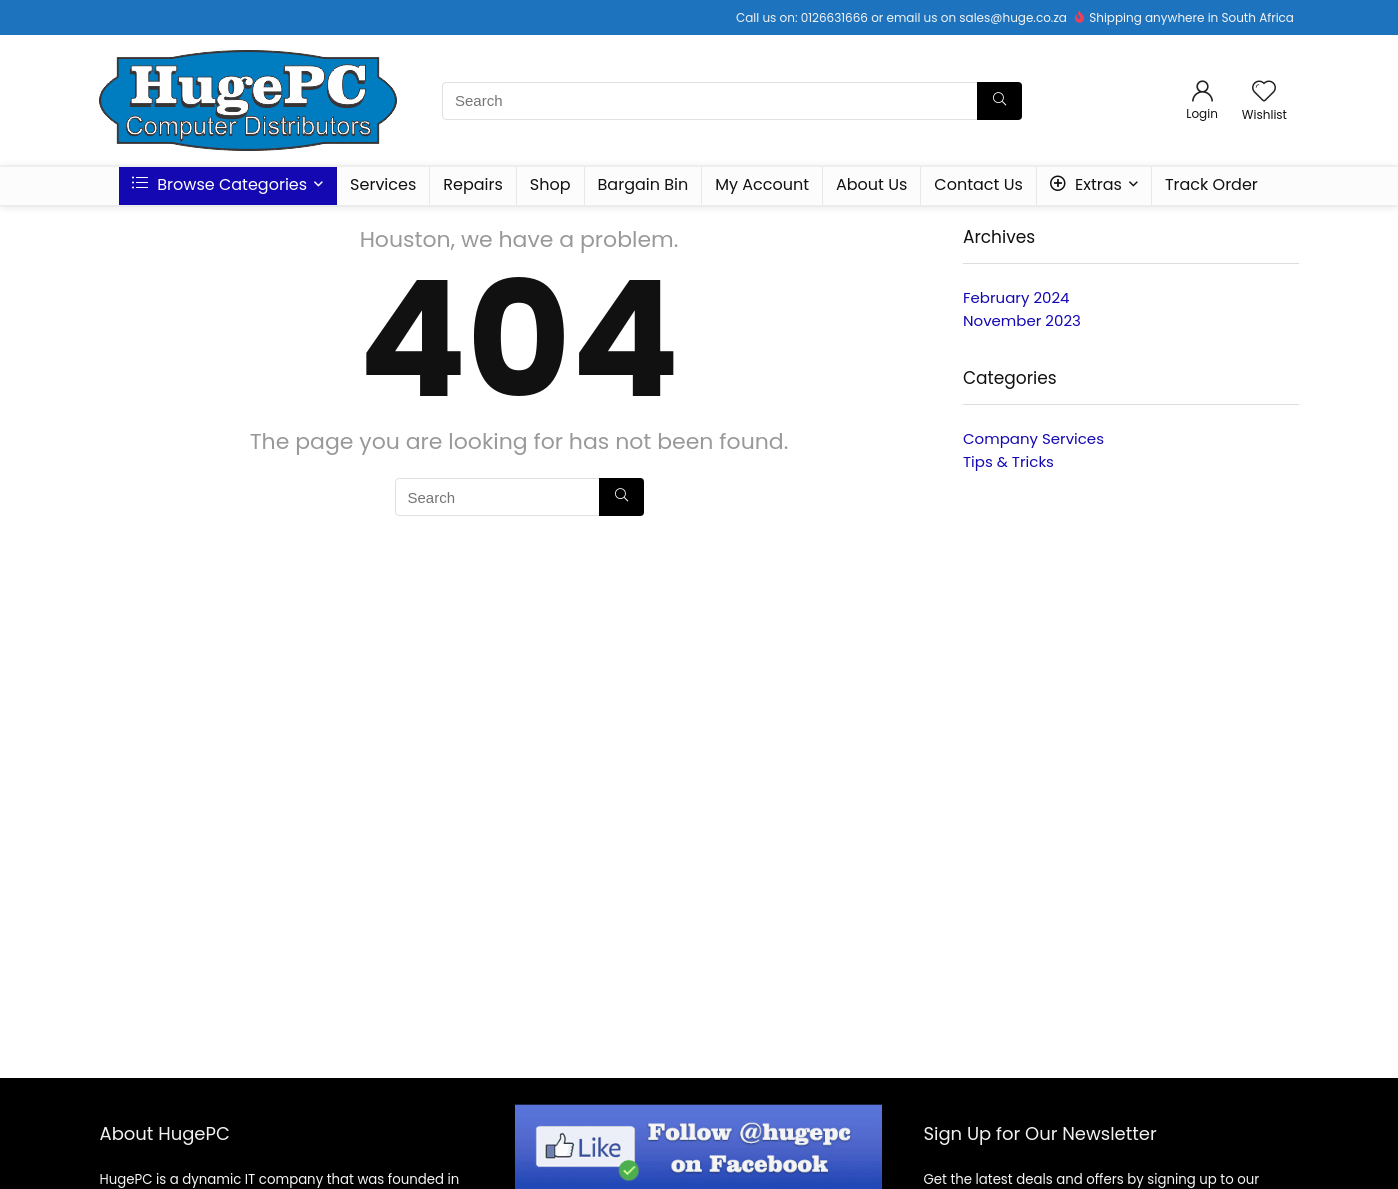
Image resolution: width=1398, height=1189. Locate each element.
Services (383, 184)
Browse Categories (219, 184)
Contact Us (978, 184)
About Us (871, 184)
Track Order (1211, 184)
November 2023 (1022, 320)
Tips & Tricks (1008, 461)
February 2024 (1016, 297)
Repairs (473, 184)
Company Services (1033, 438)
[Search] (999, 101)
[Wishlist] (1264, 92)
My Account (762, 184)
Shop (550, 184)
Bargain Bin (643, 184)
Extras (1086, 184)
